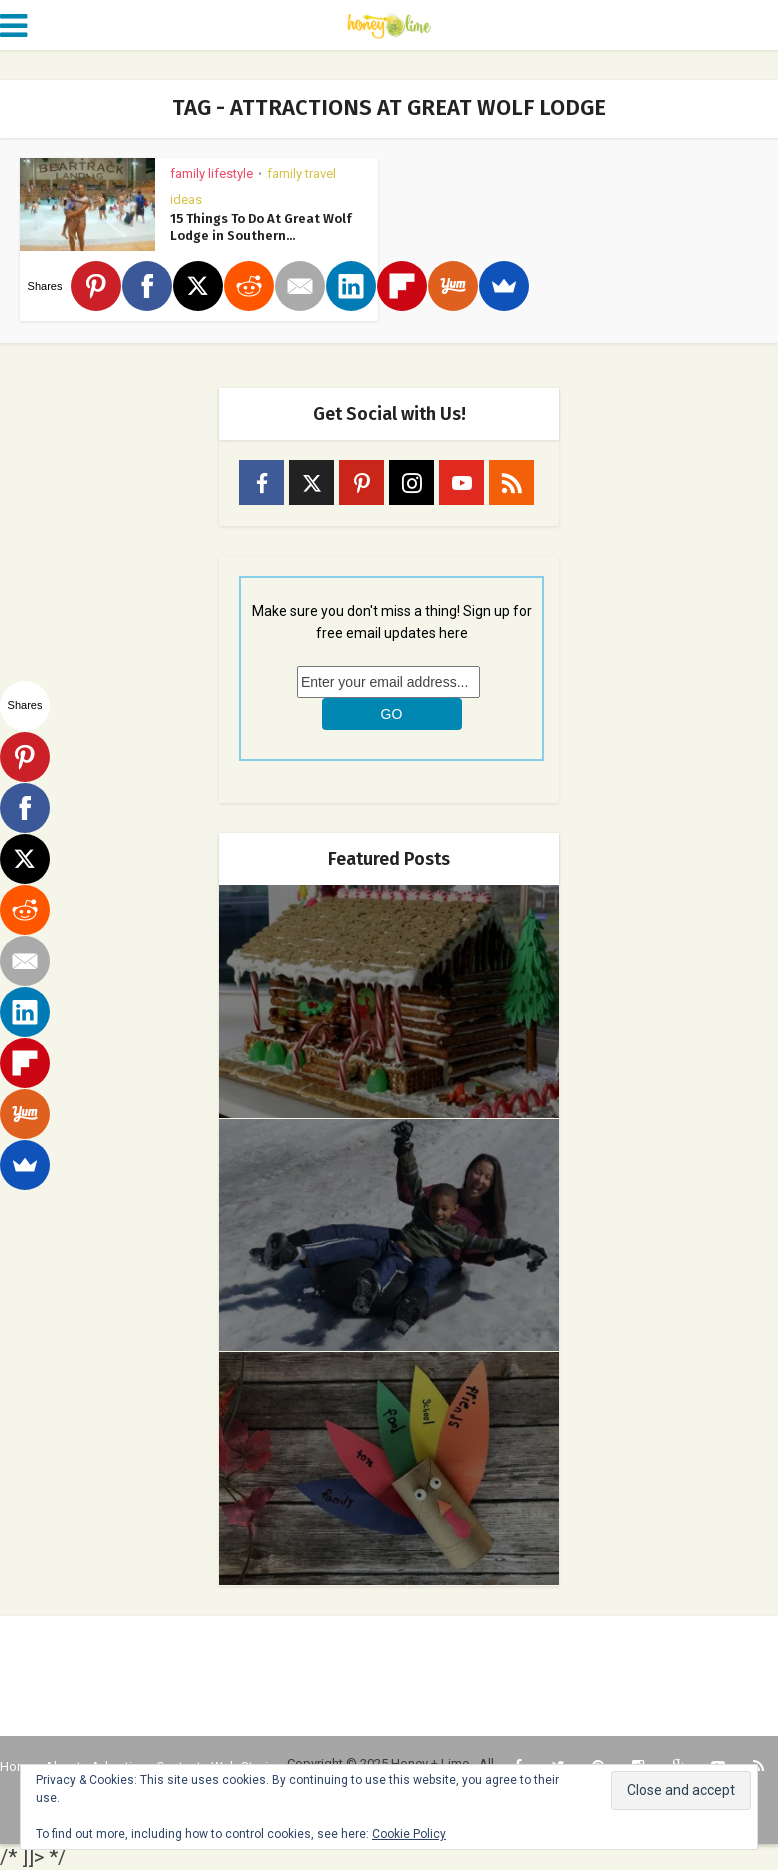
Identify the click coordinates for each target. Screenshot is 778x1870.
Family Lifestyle (211, 173)
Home (17, 1766)
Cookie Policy (409, 1834)
